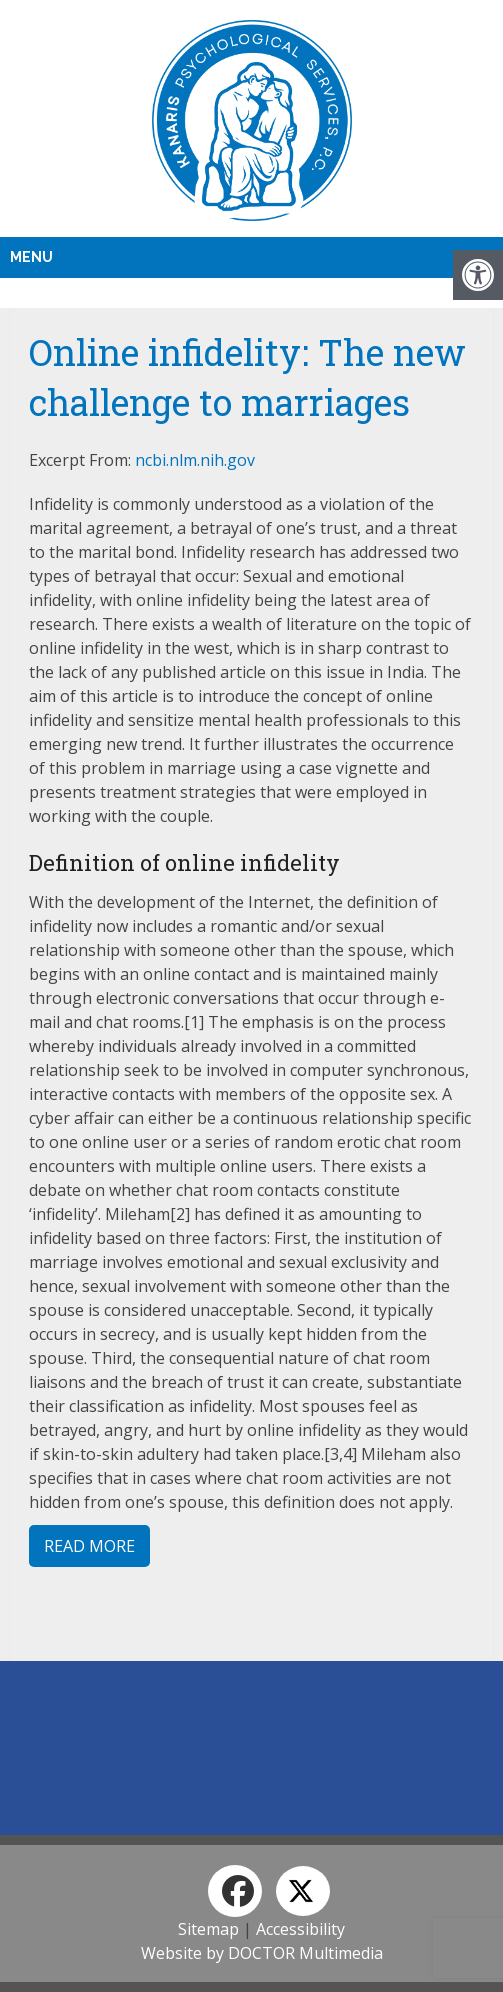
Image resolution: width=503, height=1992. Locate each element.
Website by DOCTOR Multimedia (262, 1953)
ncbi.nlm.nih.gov (195, 460)
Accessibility (300, 1929)
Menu (31, 257)
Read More (89, 1546)
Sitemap (208, 1929)
